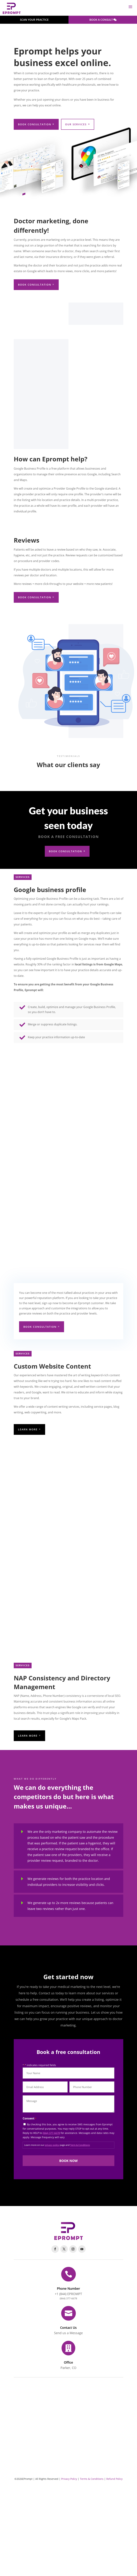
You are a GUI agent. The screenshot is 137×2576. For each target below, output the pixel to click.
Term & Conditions (80, 2223)
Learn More (28, 1508)
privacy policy (52, 2223)
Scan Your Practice (34, 19)
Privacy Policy (69, 2557)
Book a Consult (101, 19)
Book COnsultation (40, 1405)
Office (68, 2441)
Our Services (76, 124)
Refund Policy (114, 2557)
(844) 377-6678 (51, 2212)
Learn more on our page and (57, 2223)
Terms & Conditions (91, 2557)
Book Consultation (34, 124)
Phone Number (68, 2367)
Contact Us (68, 2406)
